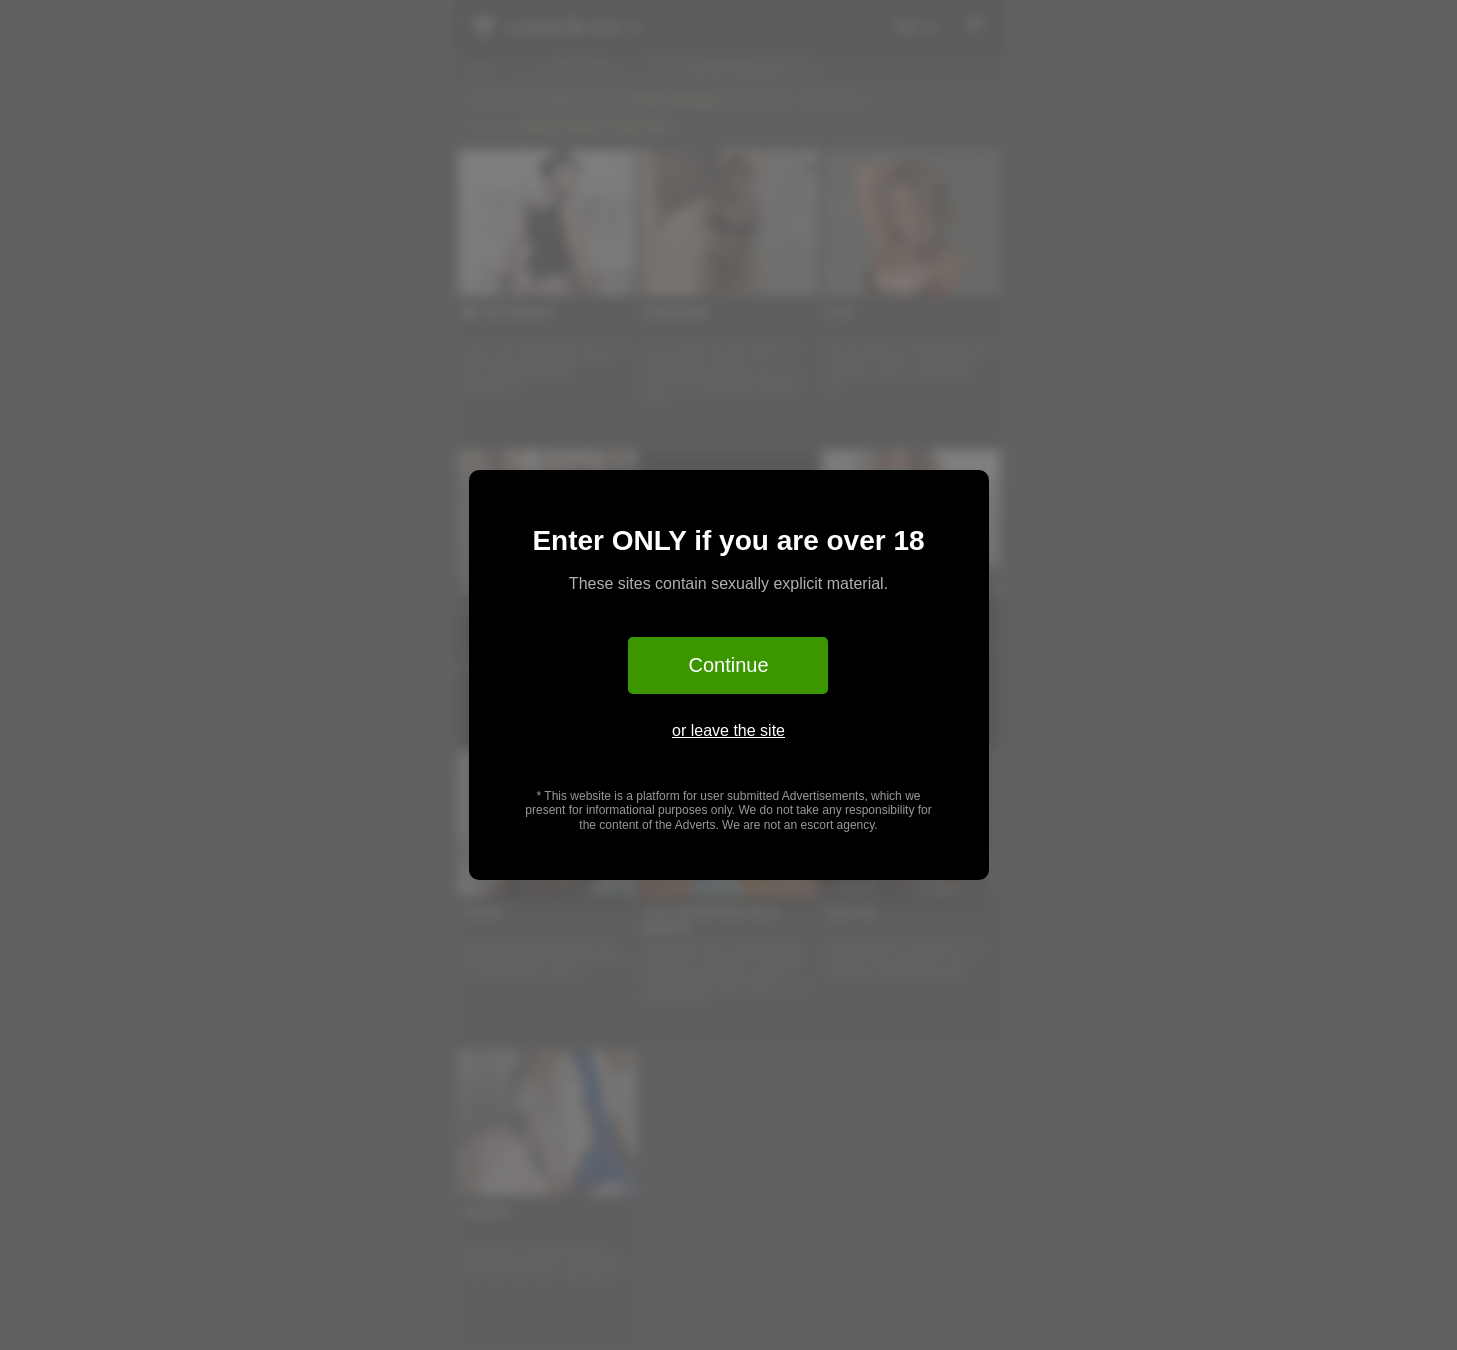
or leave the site (728, 730)
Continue (728, 665)
